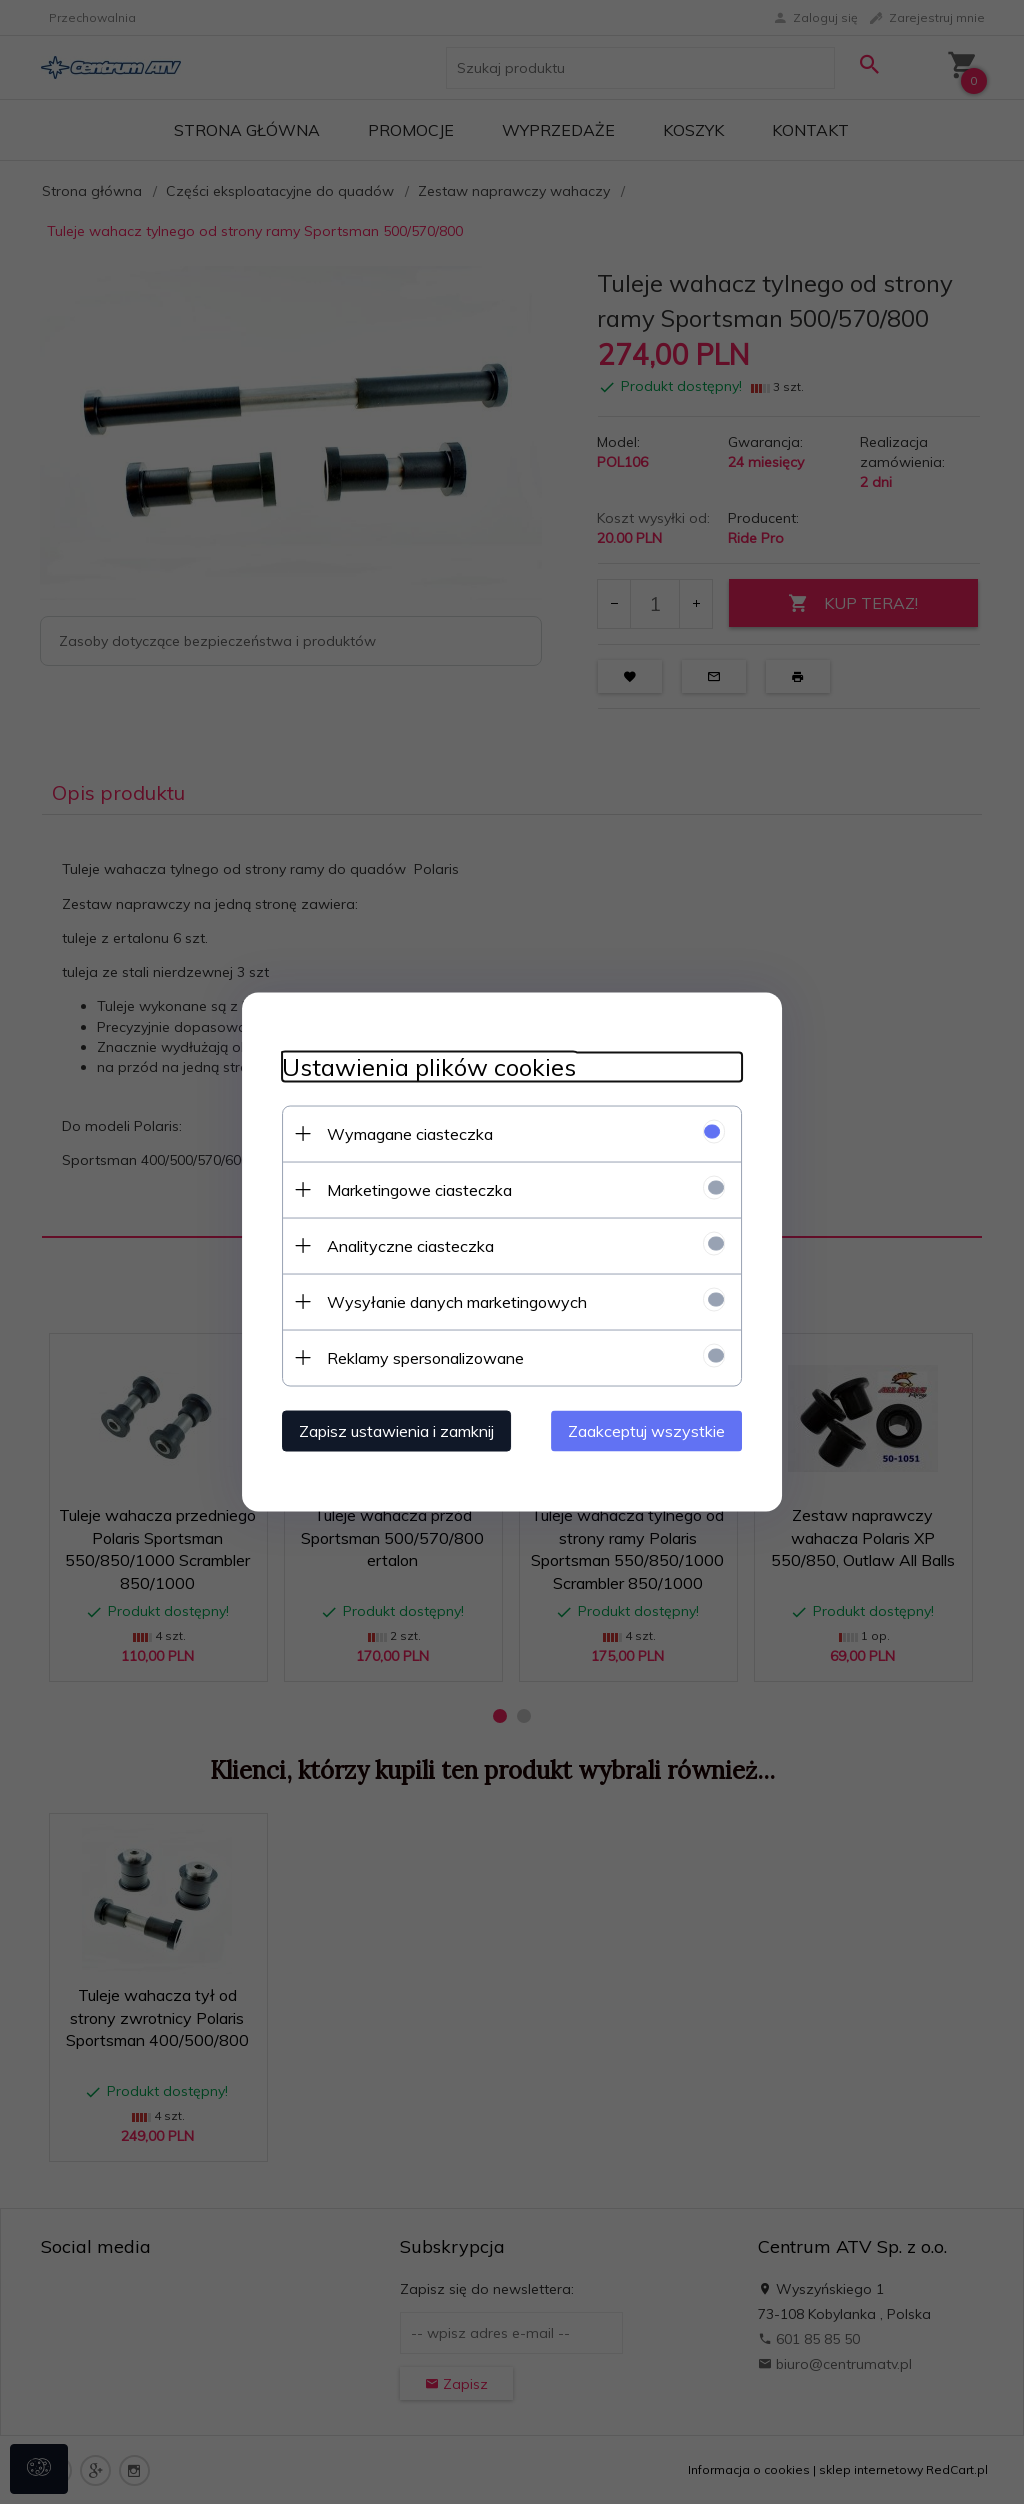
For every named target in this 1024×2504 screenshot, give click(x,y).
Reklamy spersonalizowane (425, 1358)
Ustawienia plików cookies (429, 1067)
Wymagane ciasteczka (410, 1134)
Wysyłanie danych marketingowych (457, 1302)
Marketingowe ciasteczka (419, 1190)
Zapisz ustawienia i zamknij (396, 1431)
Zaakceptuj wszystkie (646, 1431)
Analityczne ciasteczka (410, 1246)
